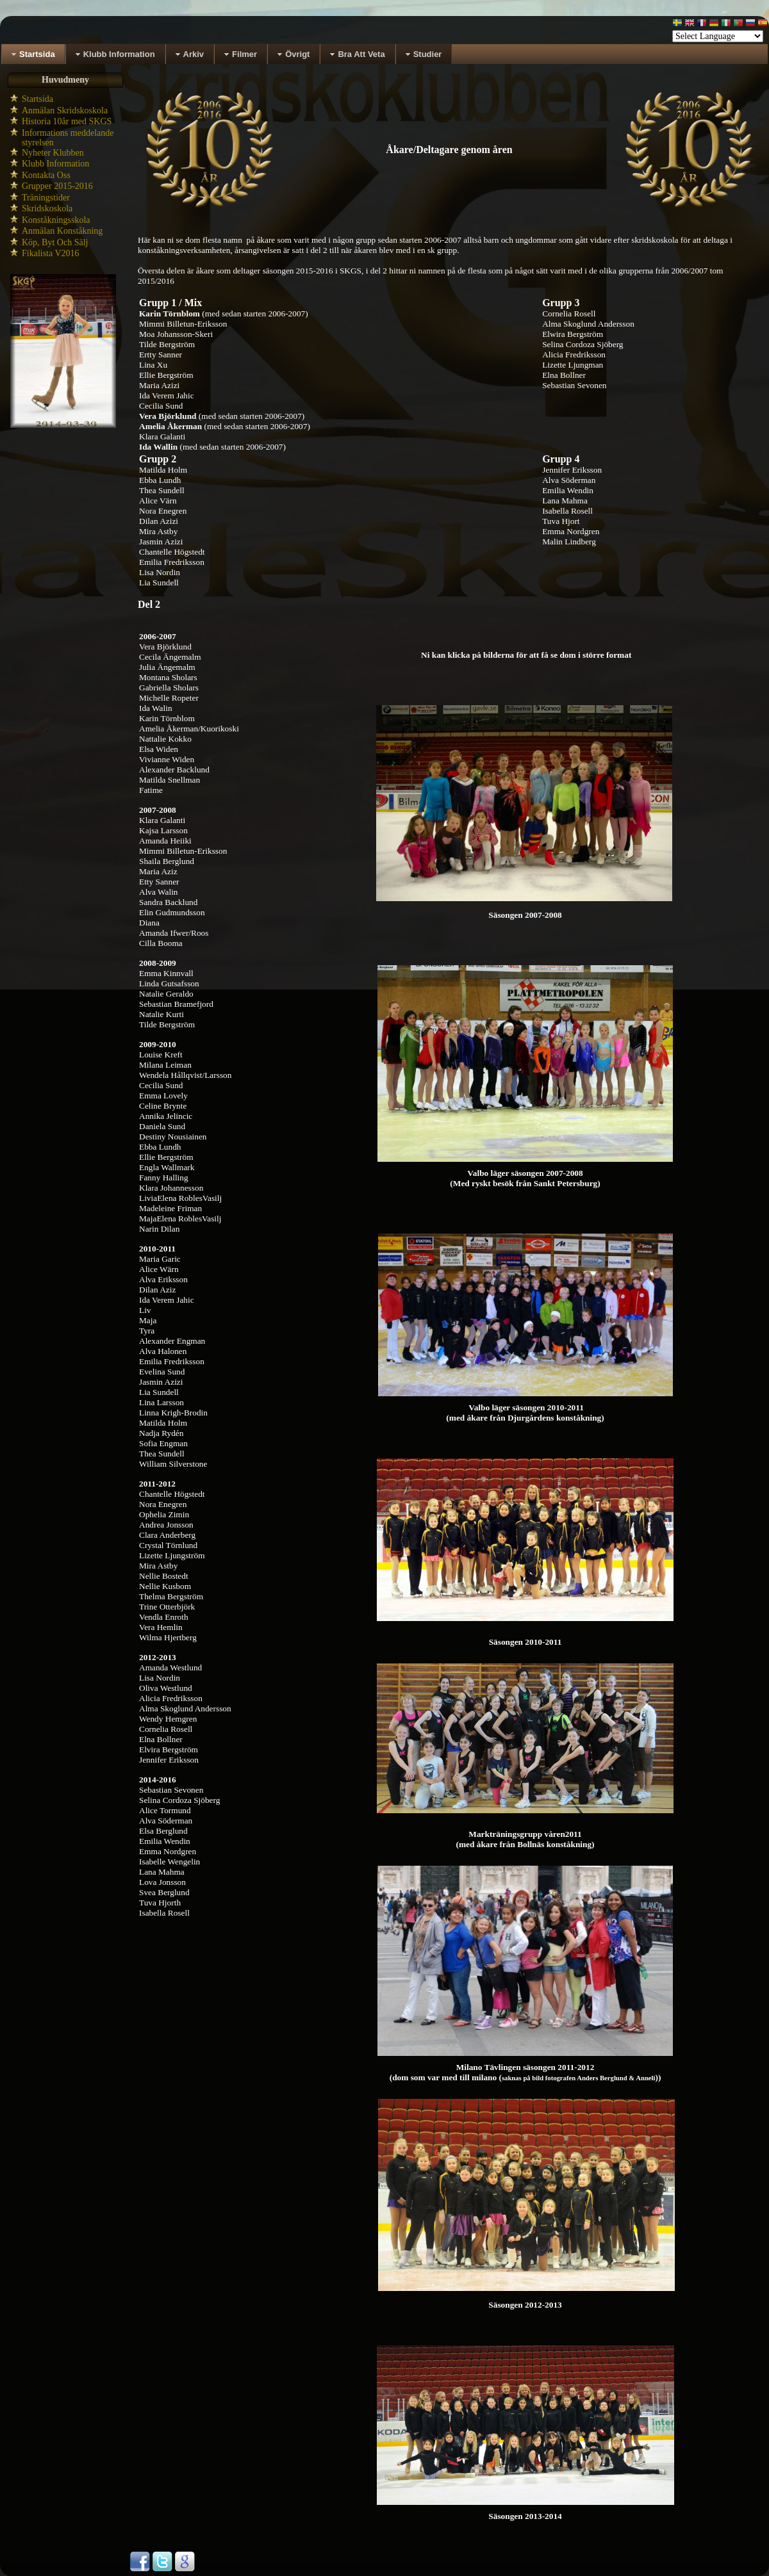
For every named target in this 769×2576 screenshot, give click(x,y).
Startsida (37, 99)
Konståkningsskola (56, 220)
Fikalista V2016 (50, 253)
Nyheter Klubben (53, 153)
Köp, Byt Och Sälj (55, 242)
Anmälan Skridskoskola (65, 110)
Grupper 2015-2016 (57, 186)
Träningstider (46, 197)
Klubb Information (55, 163)
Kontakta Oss (46, 175)
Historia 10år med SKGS (67, 121)
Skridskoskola (47, 208)
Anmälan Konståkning (62, 231)
